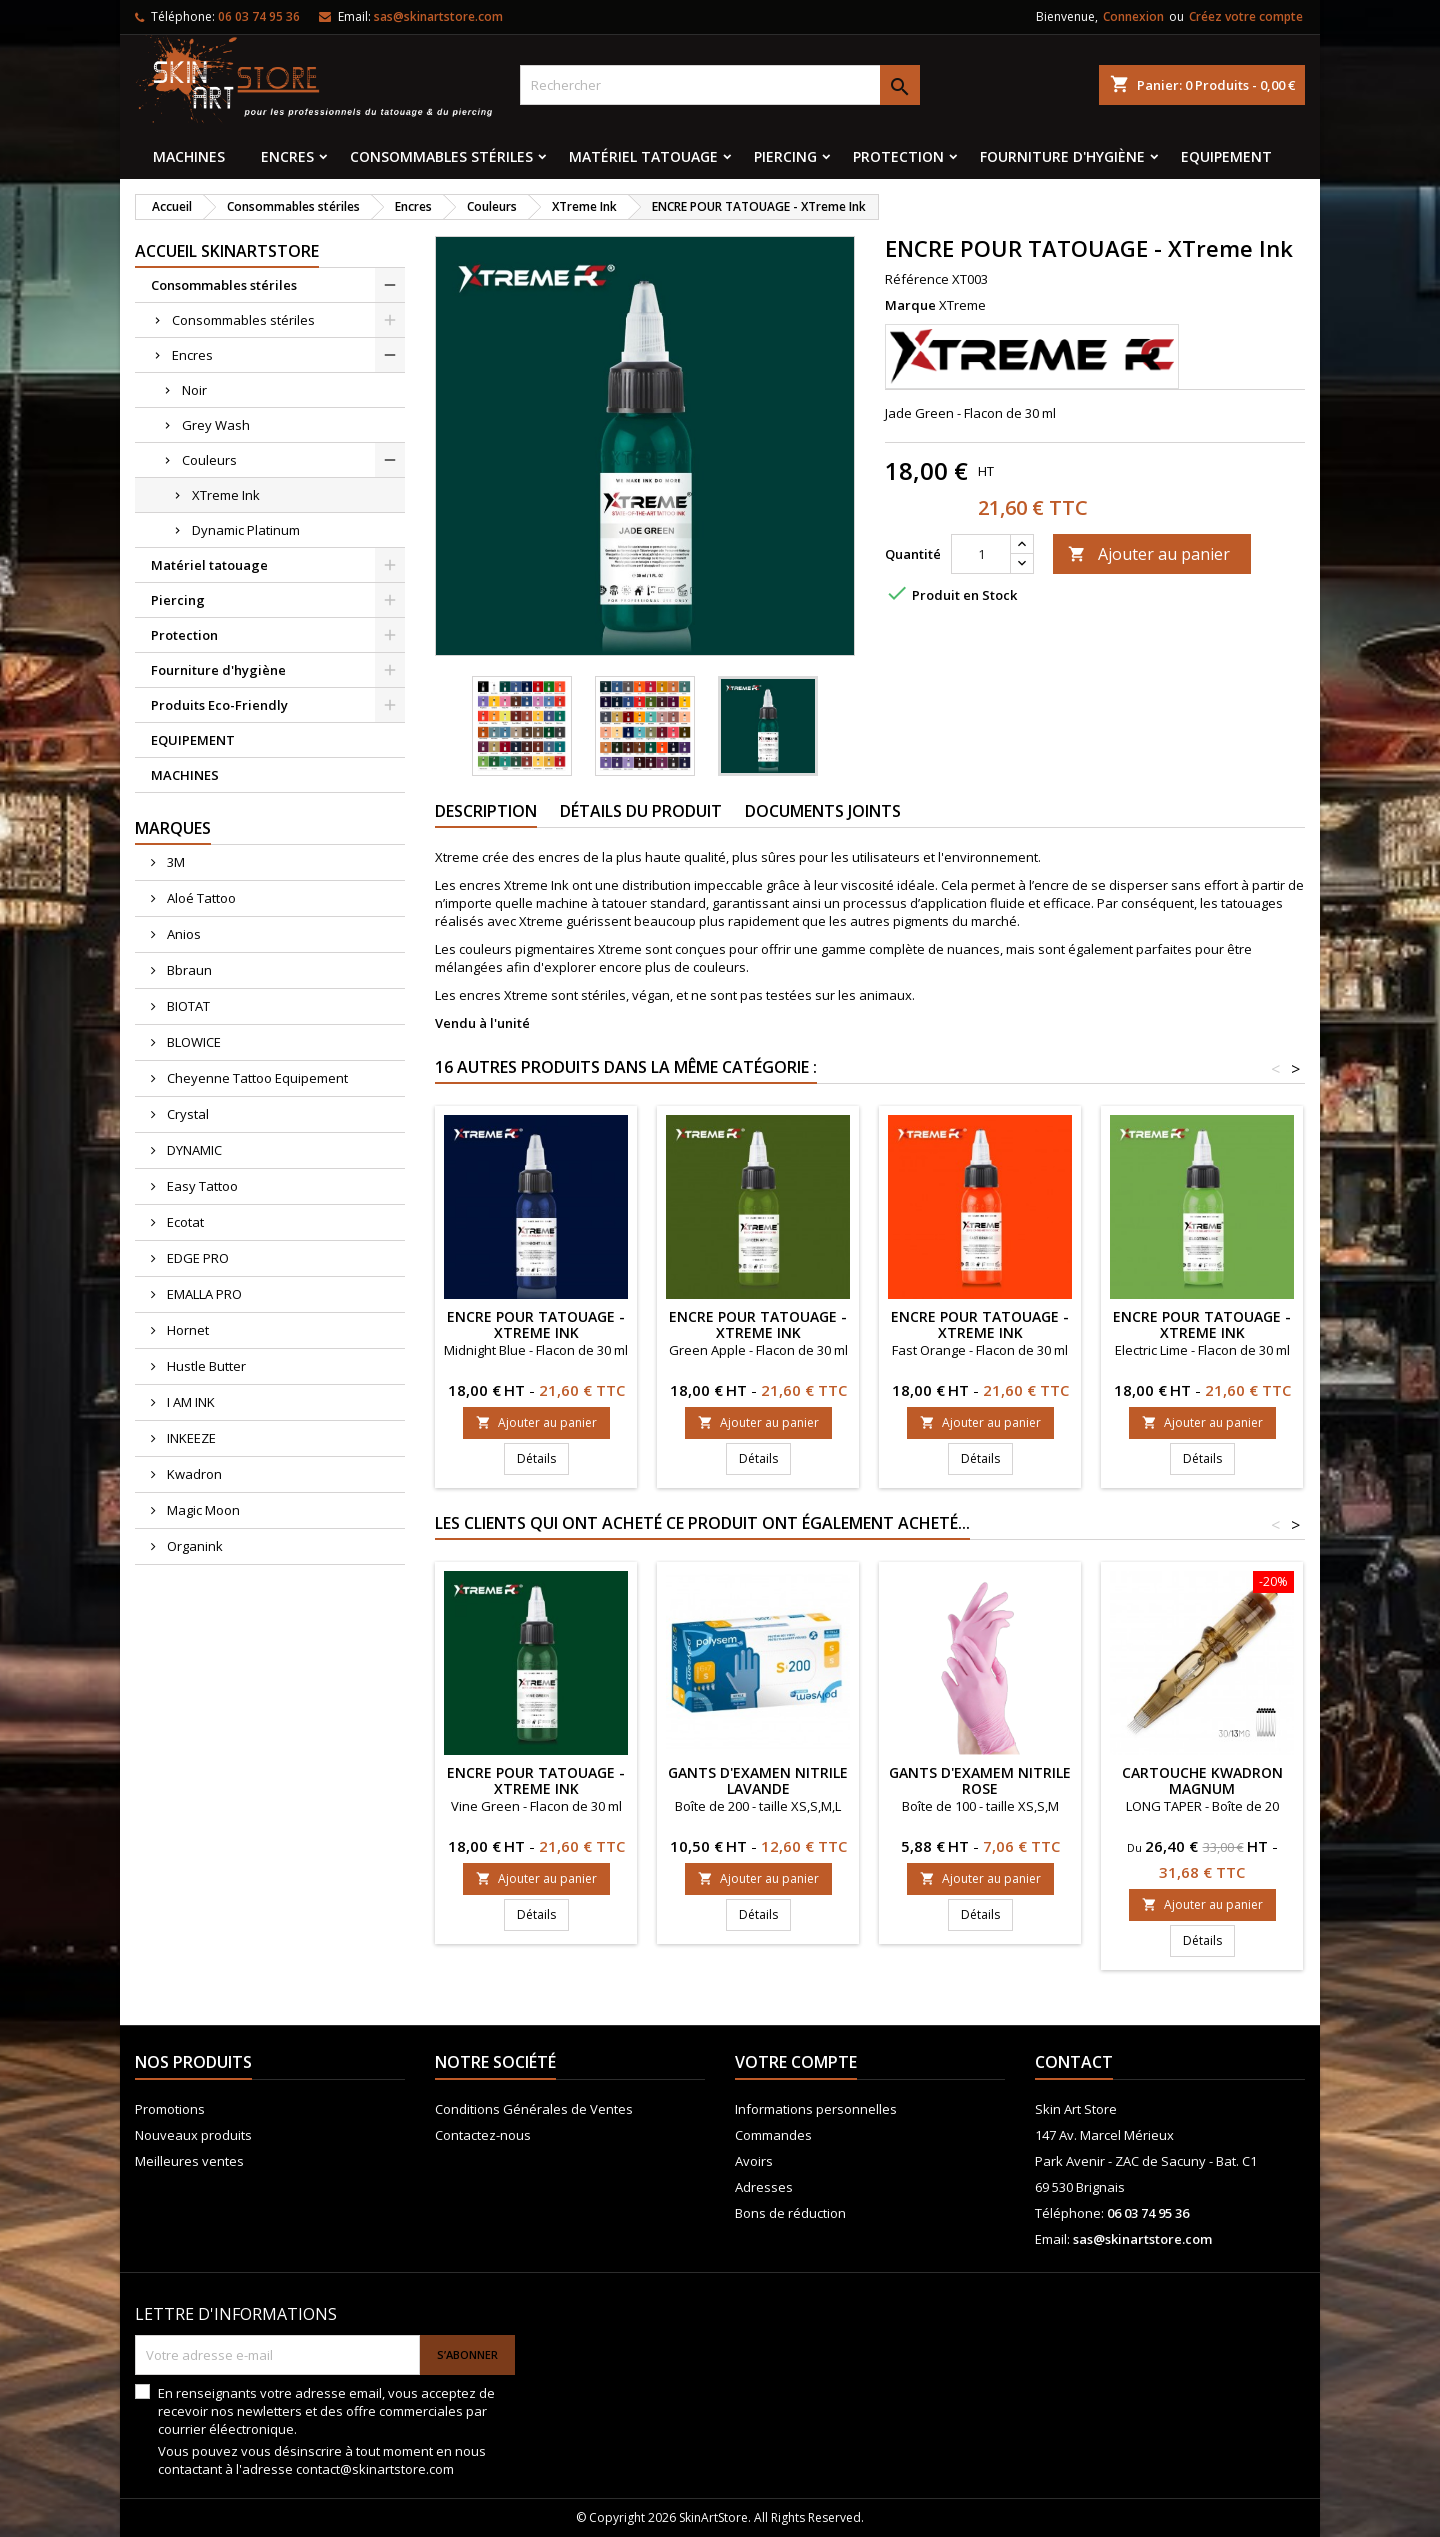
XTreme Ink (226, 495)
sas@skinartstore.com (438, 16)
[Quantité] (981, 554)
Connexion (1133, 16)
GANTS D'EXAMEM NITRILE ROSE (980, 1780)
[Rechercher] (720, 85)
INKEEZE (190, 1438)
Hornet (186, 1330)
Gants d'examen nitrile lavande (758, 1780)
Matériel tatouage (643, 156)
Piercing (785, 156)
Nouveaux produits (193, 2135)
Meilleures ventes (189, 2161)
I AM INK (189, 1402)
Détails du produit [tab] (641, 811)
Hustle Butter (205, 1366)
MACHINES (189, 156)
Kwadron (193, 1474)
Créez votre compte (1246, 16)
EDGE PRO (196, 1258)
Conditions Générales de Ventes (534, 2109)
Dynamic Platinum (246, 530)
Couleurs (209, 460)
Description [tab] (486, 811)
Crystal (186, 1114)
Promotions (170, 2109)
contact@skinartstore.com (375, 2469)
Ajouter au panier (1149, 554)
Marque (910, 305)
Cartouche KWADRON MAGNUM (1202, 1780)
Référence (917, 279)
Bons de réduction (790, 2213)
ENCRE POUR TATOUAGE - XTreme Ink (536, 1324)
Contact (1074, 2062)
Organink (193, 1546)
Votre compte (796, 2062)
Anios (182, 934)
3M (174, 862)
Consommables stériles (441, 156)
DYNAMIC (193, 1150)
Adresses (764, 2187)
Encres (287, 156)
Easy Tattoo (201, 1186)
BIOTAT (187, 1006)
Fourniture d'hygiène (1062, 156)
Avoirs (754, 2161)
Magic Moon (202, 1510)
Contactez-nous (483, 2135)
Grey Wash (216, 425)
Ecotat (184, 1222)
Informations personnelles (816, 2109)
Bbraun (188, 970)
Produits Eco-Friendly (219, 705)
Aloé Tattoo (200, 898)
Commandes (773, 2135)
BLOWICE (192, 1042)
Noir (194, 390)
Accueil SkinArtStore (227, 251)
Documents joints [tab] (823, 811)
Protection (898, 156)
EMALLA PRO (203, 1294)
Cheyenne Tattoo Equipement (256, 1078)
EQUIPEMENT (1226, 156)
